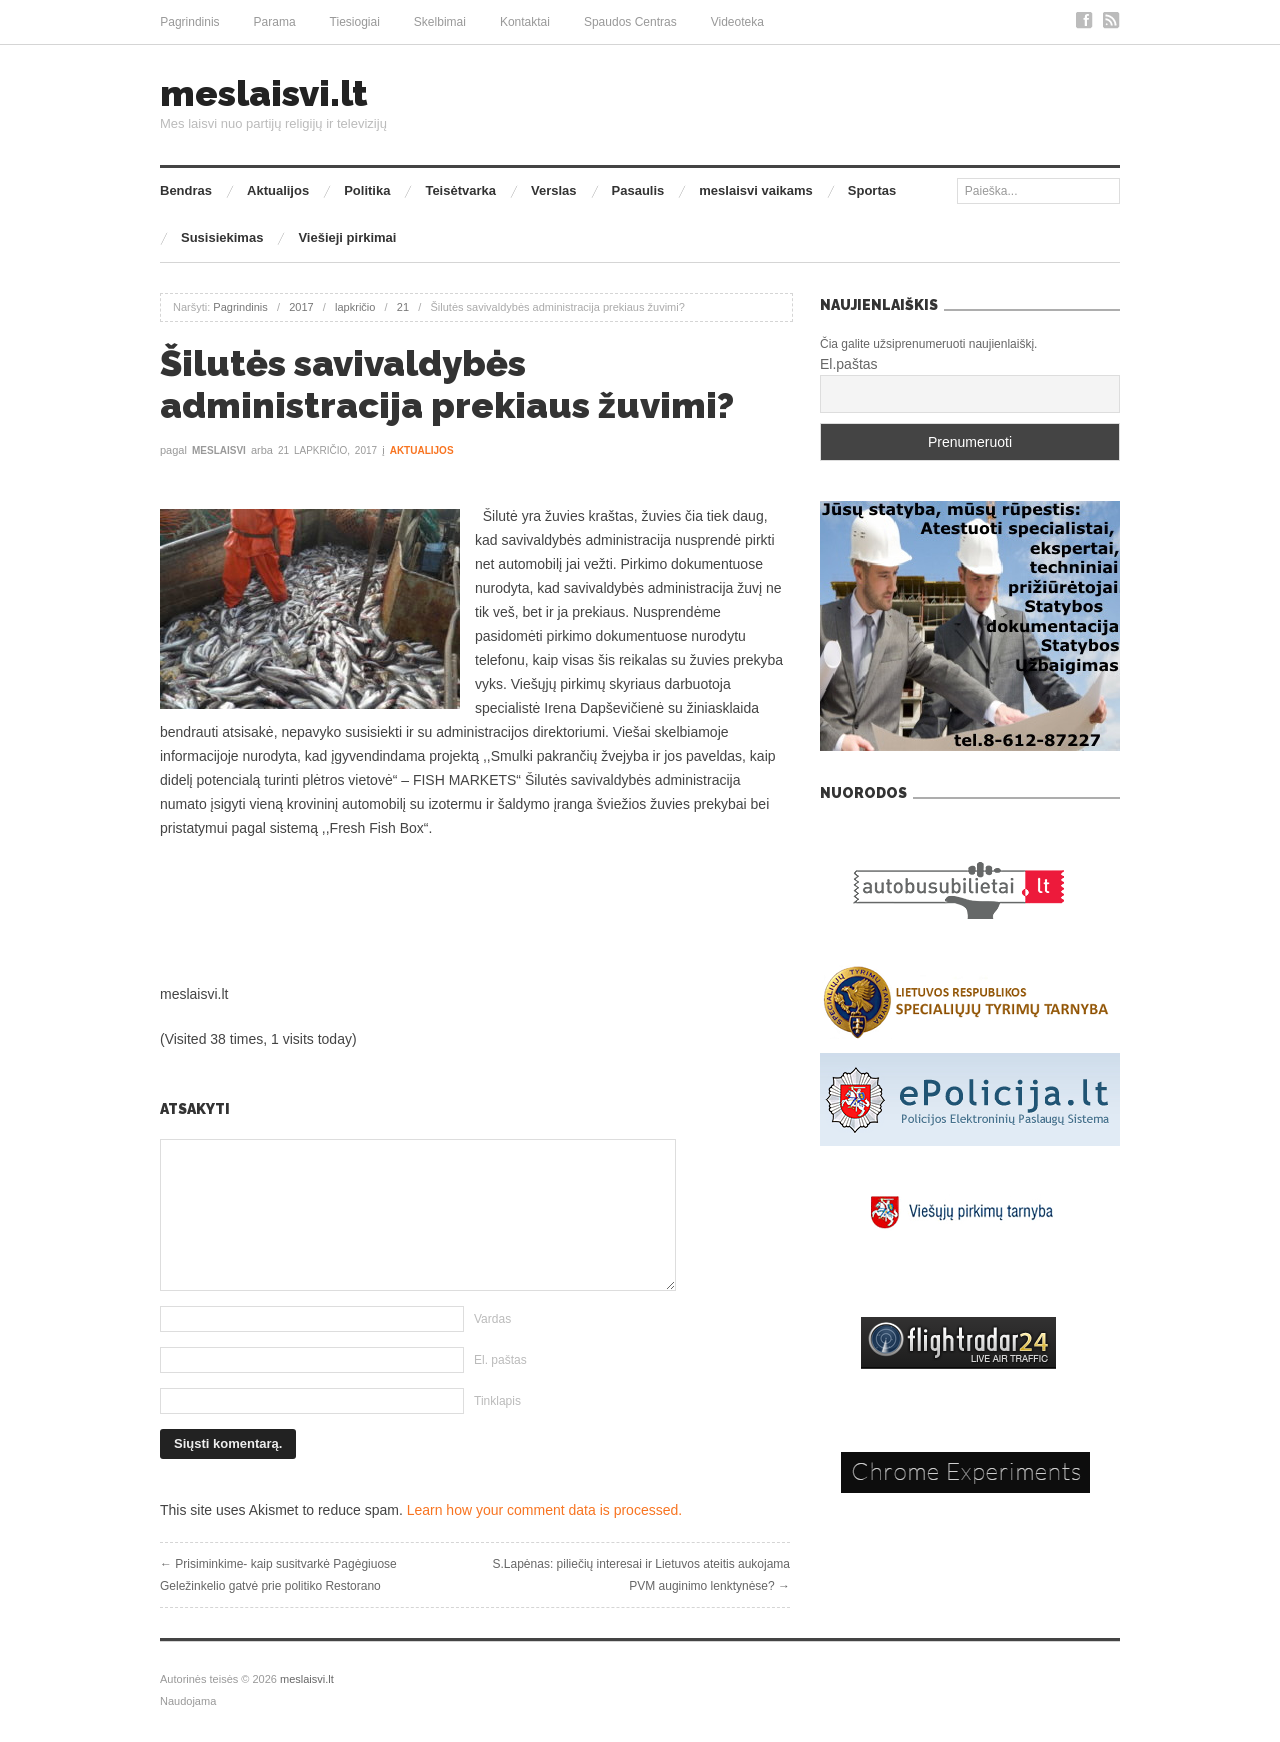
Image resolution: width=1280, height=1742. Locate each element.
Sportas (872, 190)
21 (403, 307)
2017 (301, 307)
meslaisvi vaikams (755, 190)
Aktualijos (278, 190)
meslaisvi (219, 450)
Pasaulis (638, 190)
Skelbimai (440, 22)
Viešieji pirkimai (347, 237)
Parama (275, 22)
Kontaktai (525, 22)
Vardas (492, 1319)
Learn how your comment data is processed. (544, 1510)
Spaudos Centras (630, 22)
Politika (367, 190)
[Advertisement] (475, 911)
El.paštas (849, 364)
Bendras (186, 190)
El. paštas (500, 1360)
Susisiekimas (222, 237)
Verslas (554, 190)
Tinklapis (497, 1401)
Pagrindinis (189, 22)
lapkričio (355, 307)
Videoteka (737, 22)
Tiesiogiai (355, 22)
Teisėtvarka (460, 190)
